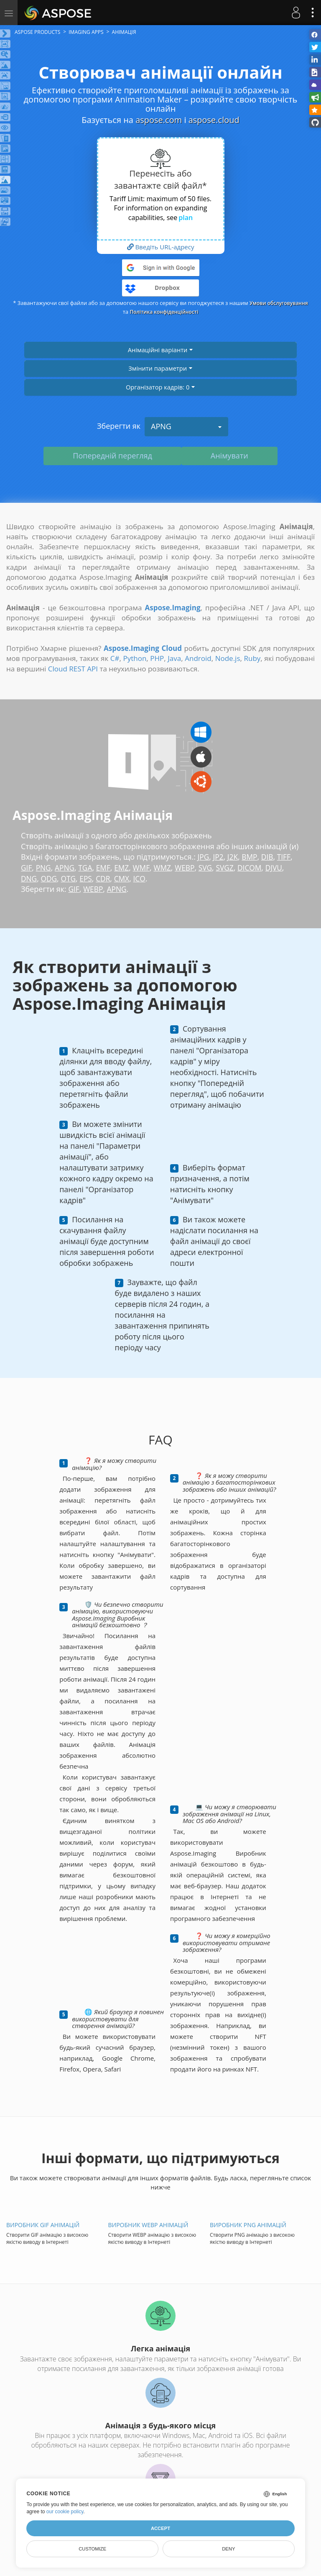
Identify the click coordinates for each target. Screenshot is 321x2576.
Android (198, 658)
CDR (105, 878)
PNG (44, 868)
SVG (211, 868)
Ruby (252, 658)
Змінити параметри (160, 368)
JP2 (219, 857)
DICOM (257, 868)
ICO (143, 878)
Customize (92, 2548)
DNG (29, 878)
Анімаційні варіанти (160, 349)
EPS (88, 878)
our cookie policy (65, 2512)
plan (185, 217)
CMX (125, 878)
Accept (160, 2528)
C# (115, 658)
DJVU (282, 868)
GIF (26, 868)
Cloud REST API (73, 668)
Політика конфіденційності (187, 311)
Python (134, 658)
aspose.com (158, 119)
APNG (186, 426)
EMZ (124, 868)
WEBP (190, 868)
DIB (269, 857)
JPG (204, 857)
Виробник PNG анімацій (248, 2225)
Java (174, 658)
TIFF (287, 857)
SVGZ (231, 868)
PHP (157, 658)
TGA (87, 868)
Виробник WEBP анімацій (148, 2225)
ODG (49, 878)
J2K (233, 857)
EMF (106, 868)
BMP (251, 857)
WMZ (167, 868)
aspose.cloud (214, 119)
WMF (145, 868)
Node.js (227, 658)
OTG (70, 878)
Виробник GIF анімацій (42, 2225)
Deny (228, 2548)
